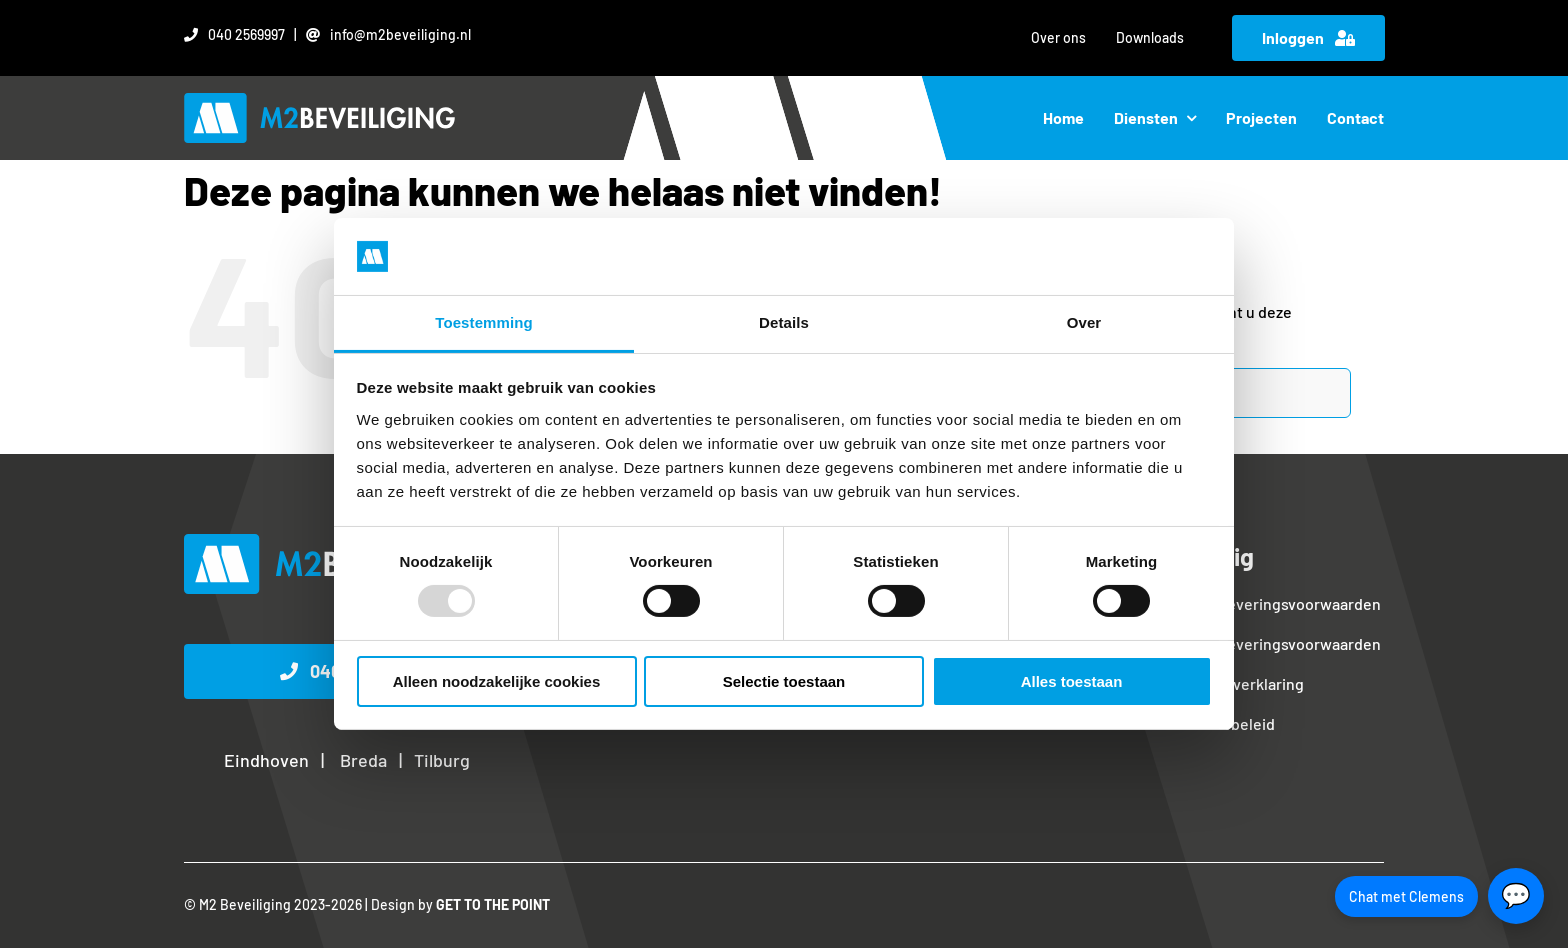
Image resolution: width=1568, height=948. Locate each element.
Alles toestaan (1072, 681)
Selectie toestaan (784, 681)
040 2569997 (246, 34)
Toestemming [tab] (484, 322)
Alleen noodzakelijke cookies (497, 681)
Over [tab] (1084, 322)
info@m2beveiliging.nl (400, 34)
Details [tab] (784, 322)
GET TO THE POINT (493, 904)
